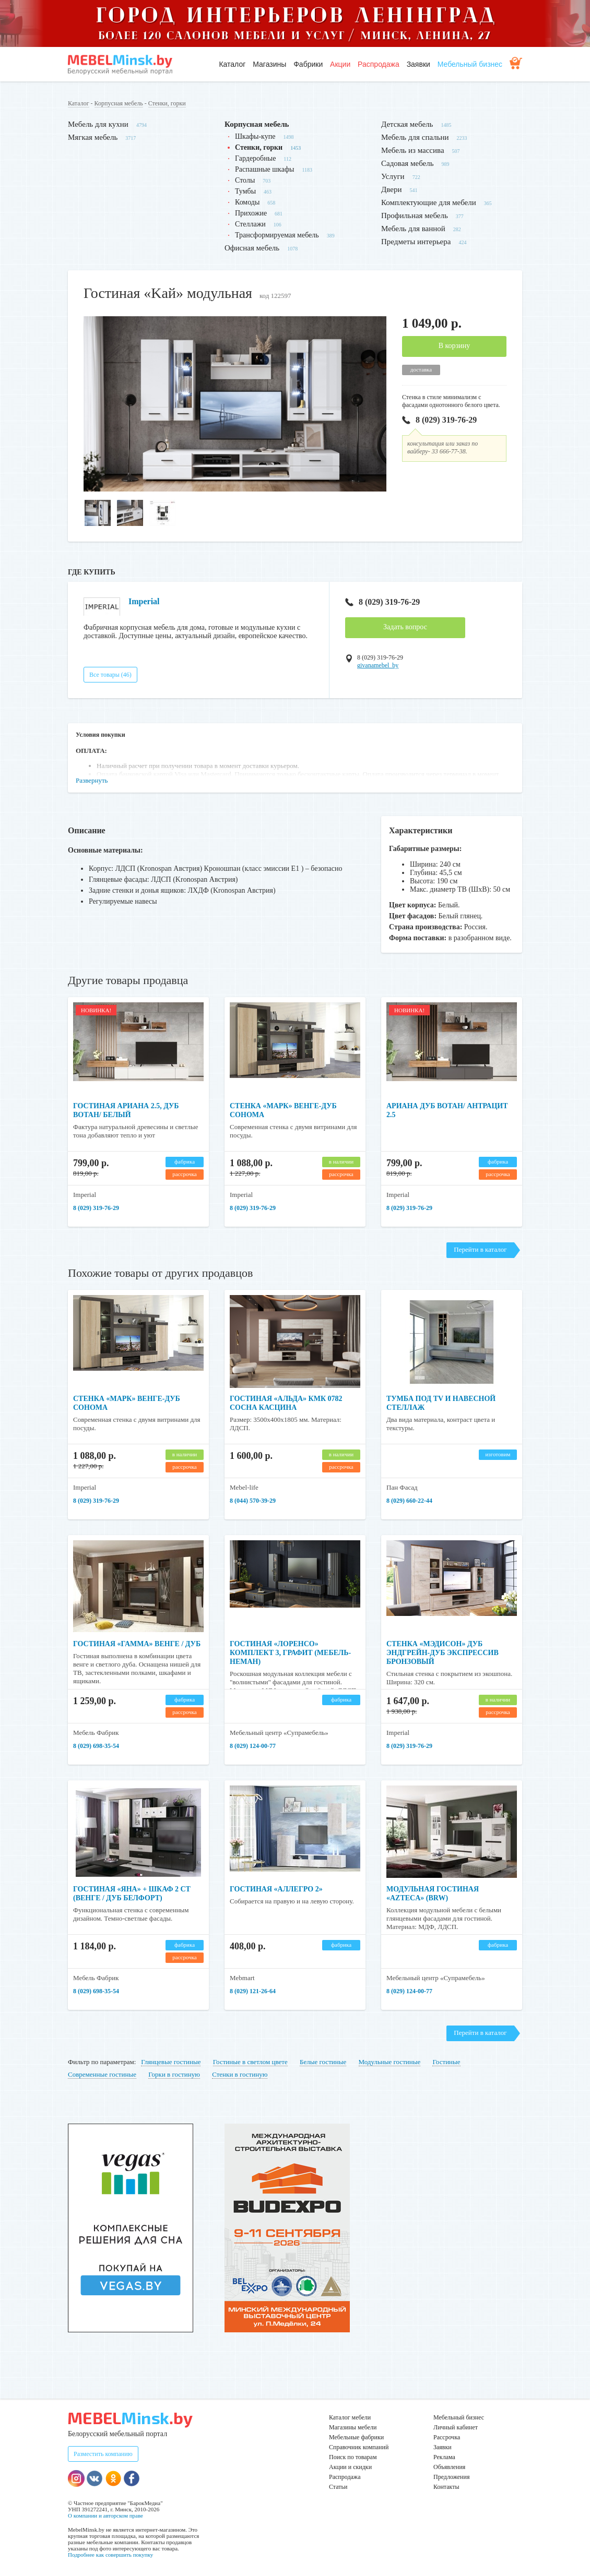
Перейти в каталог (480, 1249)
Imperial (144, 601)
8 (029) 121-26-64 (253, 1991)
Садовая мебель (407, 163)
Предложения (451, 2477)
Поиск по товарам (353, 2457)
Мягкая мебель (92, 137)
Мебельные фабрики (356, 2437)
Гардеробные (255, 158)
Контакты (446, 2486)
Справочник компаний (358, 2447)
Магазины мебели (353, 2427)
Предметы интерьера (416, 241)
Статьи (338, 2486)
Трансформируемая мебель (277, 235)
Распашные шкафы (264, 169)
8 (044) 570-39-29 (253, 1500)
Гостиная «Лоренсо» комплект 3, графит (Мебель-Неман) (290, 1653)
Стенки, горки (167, 103)
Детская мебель (407, 124)
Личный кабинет (455, 2427)
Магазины (269, 64)
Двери (391, 189)
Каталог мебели (350, 2417)
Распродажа (378, 64)
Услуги (393, 176)
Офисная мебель (252, 248)
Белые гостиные (323, 2062)
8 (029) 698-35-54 (96, 1746)
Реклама (444, 2457)
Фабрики (308, 64)
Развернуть (92, 780)
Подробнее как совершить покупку (110, 2554)
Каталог (232, 64)
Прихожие (251, 213)
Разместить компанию (103, 2454)
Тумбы (245, 191)
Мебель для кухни (98, 124)
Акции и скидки (350, 2467)
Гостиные (446, 2062)
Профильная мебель (414, 215)
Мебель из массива (412, 150)
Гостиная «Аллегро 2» (276, 1889)
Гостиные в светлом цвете (250, 2062)
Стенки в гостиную (239, 2074)
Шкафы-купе (255, 136)
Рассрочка (446, 2437)
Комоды (247, 202)
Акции (340, 64)
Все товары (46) (110, 674)
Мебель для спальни (415, 137)
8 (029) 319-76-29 (439, 419)
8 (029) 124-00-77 (253, 1746)
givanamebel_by (377, 665)
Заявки (418, 64)
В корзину (454, 346)
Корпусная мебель (119, 103)
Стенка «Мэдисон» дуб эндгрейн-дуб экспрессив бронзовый (442, 1653)
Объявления (449, 2467)
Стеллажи (250, 224)
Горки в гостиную (174, 2074)
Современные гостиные (102, 2074)
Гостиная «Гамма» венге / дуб (136, 1644)
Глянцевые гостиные (170, 2062)
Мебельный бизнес (470, 64)
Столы (245, 180)
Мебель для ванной (413, 228)
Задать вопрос (405, 627)
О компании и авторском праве (105, 2515)
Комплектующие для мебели (428, 202)
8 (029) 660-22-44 (409, 1500)
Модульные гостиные (390, 2062)
